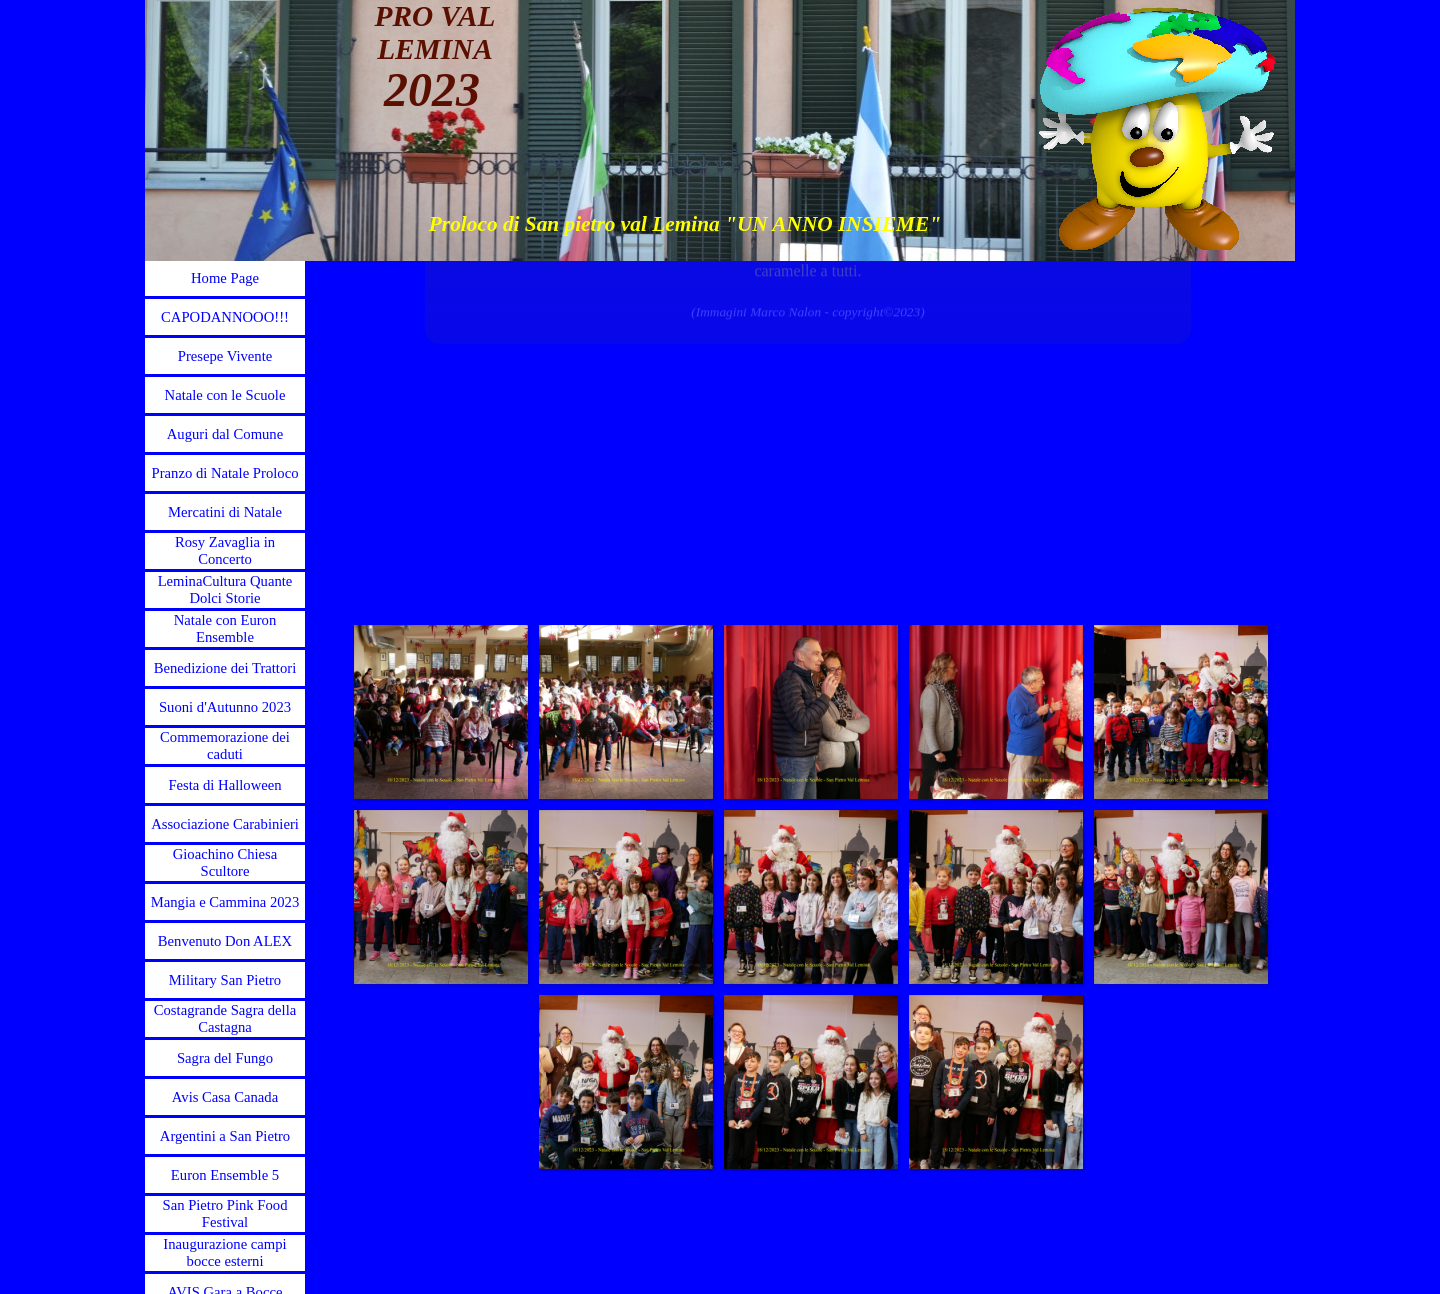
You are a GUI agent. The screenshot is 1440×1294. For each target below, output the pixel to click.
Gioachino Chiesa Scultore (225, 862)
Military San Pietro (225, 980)
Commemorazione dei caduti (225, 745)
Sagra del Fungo (225, 1058)
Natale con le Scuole (225, 395)
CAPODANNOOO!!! (225, 317)
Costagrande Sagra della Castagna (225, 1018)
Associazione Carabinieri (225, 824)
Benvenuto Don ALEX (225, 941)
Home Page (225, 278)
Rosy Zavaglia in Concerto (225, 550)
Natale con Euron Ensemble (225, 628)
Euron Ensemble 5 (225, 1175)
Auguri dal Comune (225, 434)
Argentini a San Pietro (225, 1136)
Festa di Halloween (224, 785)
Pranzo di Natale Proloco (225, 473)
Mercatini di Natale (225, 512)
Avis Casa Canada (225, 1097)
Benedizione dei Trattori (225, 668)
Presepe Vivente (225, 356)
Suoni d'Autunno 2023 (225, 707)
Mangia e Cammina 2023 (225, 902)
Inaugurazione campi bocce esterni (224, 1252)
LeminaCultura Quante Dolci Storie (225, 589)
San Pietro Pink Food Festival (224, 1213)
